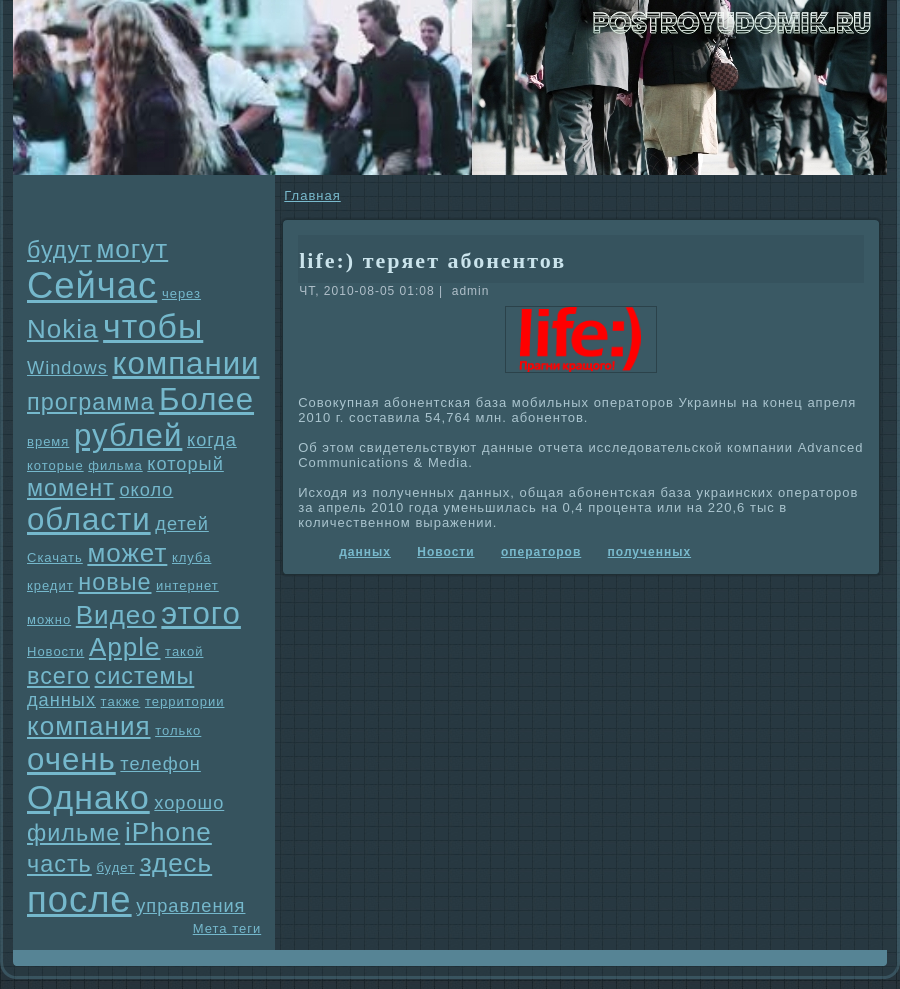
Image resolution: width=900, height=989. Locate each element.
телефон (160, 764)
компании (185, 363)
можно (49, 619)
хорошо (189, 803)
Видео (116, 615)
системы (145, 676)
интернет (187, 585)
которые (55, 465)
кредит (50, 585)
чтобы (153, 326)
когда (212, 440)
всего (58, 676)
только (178, 730)
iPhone (168, 832)
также (121, 701)
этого (201, 613)
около (146, 490)
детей (182, 524)
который (185, 464)
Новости (55, 651)
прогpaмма (90, 402)
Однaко (88, 797)
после (79, 899)
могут (132, 249)
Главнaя (312, 195)
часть (59, 864)
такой (184, 651)
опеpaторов (541, 552)
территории (185, 701)
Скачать (55, 557)
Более (206, 399)
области (89, 519)
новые (114, 582)
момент (71, 488)
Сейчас (92, 285)
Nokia (62, 329)
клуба (191, 557)
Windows (67, 368)
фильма (115, 465)
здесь (176, 863)
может (127, 553)
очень (71, 759)
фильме (73, 833)
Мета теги (227, 928)
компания (89, 726)
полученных (649, 552)
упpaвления (190, 906)
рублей (128, 435)
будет (115, 867)
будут (59, 250)
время (48, 441)
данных (61, 700)
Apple (125, 647)
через (181, 293)
